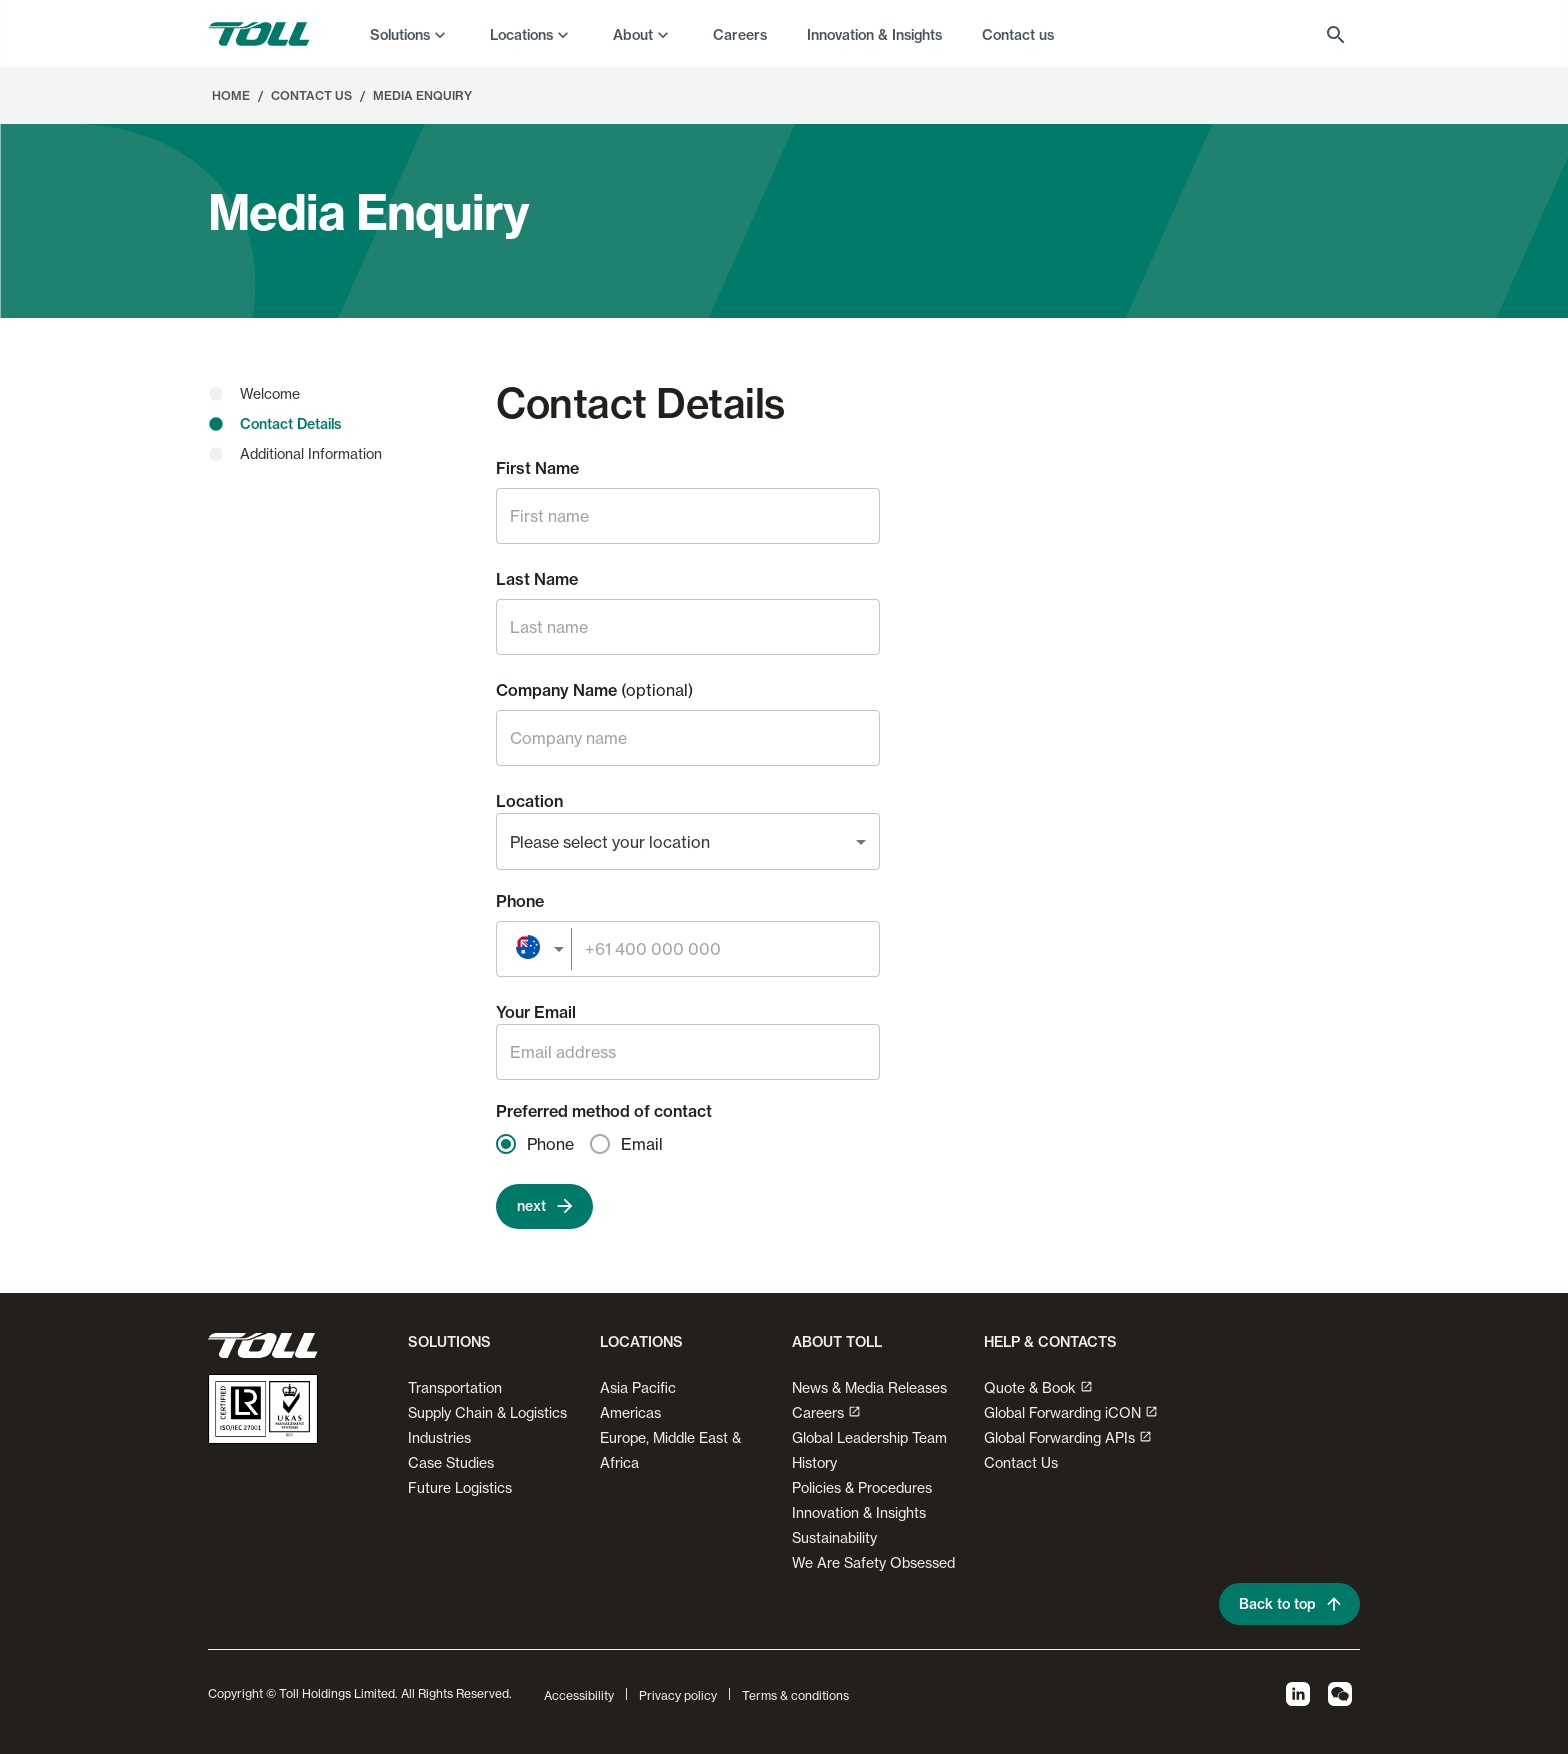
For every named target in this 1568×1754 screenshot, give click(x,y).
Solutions (400, 35)
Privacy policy (678, 1695)
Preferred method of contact (604, 1111)
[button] (445, 1350)
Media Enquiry (422, 95)
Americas (630, 1412)
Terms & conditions (795, 1695)
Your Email (536, 1012)
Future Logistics (460, 1487)
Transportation (455, 1387)
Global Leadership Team (869, 1437)
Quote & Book (1038, 1387)
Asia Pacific (638, 1387)
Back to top (1289, 1604)
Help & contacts (1050, 1342)
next (544, 1206)
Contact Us (311, 95)
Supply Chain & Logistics (487, 1412)
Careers (826, 1412)
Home (231, 95)
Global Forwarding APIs (1068, 1437)
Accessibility (579, 1695)
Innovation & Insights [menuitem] (874, 35)
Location (529, 801)
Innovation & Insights (859, 1512)
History (814, 1462)
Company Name (594, 690)
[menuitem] (410, 34)
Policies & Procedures (862, 1487)
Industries (439, 1437)
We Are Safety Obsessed (873, 1562)
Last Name (537, 579)
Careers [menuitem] (740, 35)
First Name (537, 468)
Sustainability (834, 1537)
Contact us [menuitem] (1018, 35)
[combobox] (688, 841)
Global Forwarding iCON (1071, 1412)
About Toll (837, 1342)
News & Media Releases (869, 1387)
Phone (520, 901)
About (633, 35)
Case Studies (451, 1462)
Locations (521, 35)
